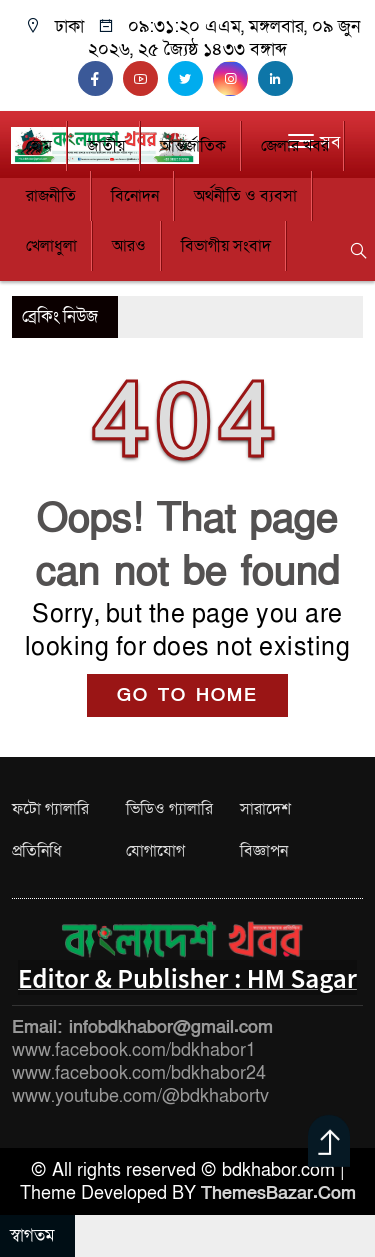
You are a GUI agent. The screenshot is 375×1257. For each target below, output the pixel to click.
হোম (39, 146)
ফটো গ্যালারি (50, 809)
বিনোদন (135, 196)
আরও (129, 246)
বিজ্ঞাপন (264, 851)
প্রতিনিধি (37, 851)
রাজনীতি (51, 196)
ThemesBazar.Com (278, 1193)
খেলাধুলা (51, 246)
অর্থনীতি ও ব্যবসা (245, 196)
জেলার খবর (295, 146)
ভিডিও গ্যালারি (169, 809)
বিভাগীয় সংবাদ (226, 246)
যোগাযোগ (155, 851)
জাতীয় (106, 146)
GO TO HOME (187, 695)
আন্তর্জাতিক (193, 146)
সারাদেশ (265, 809)
